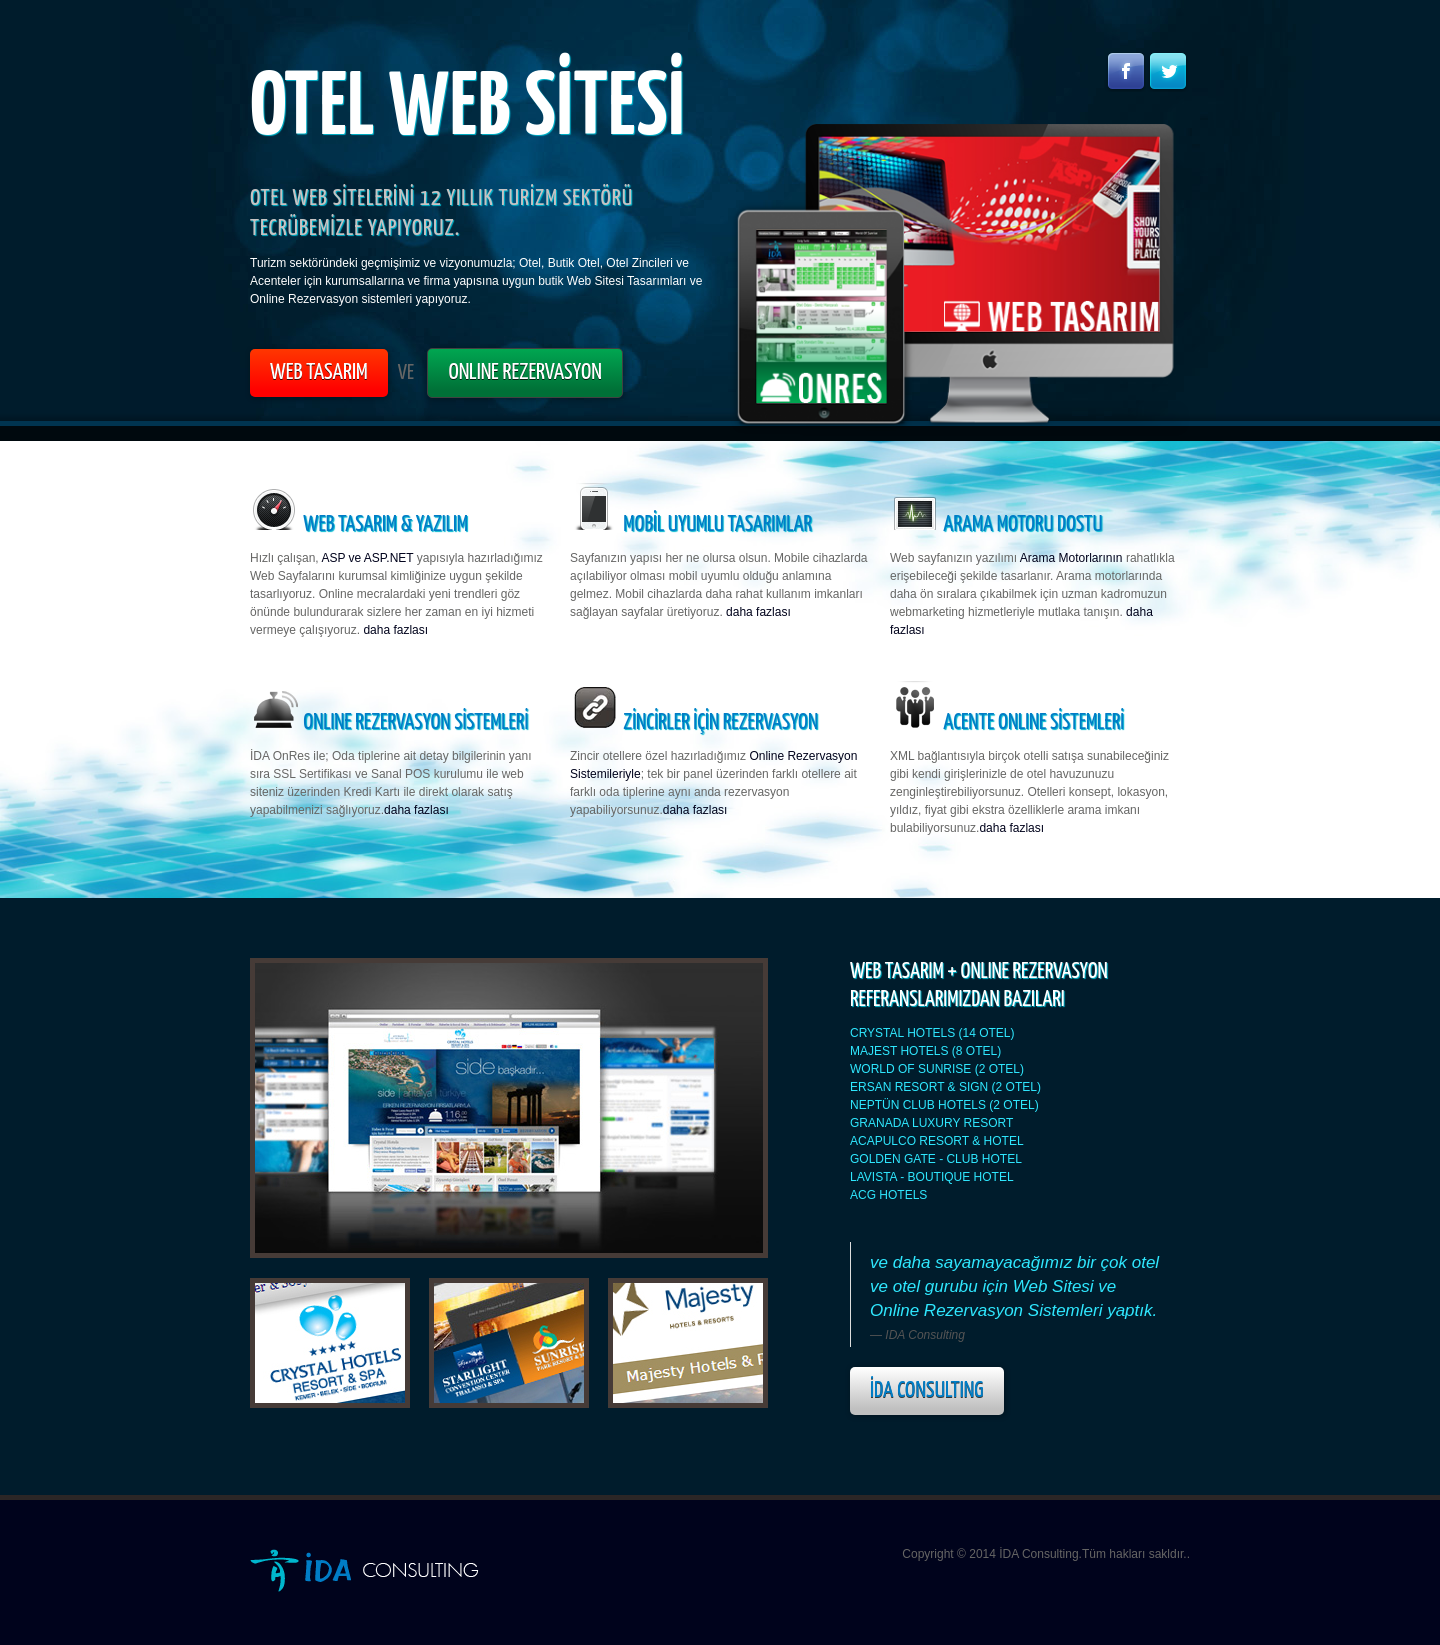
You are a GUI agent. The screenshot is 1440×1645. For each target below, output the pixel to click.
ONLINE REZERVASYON (525, 372)
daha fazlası (395, 630)
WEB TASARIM (319, 372)
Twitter (1168, 71)
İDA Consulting (927, 1390)
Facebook (1124, 71)
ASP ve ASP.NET (367, 558)
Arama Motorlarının (1071, 558)
